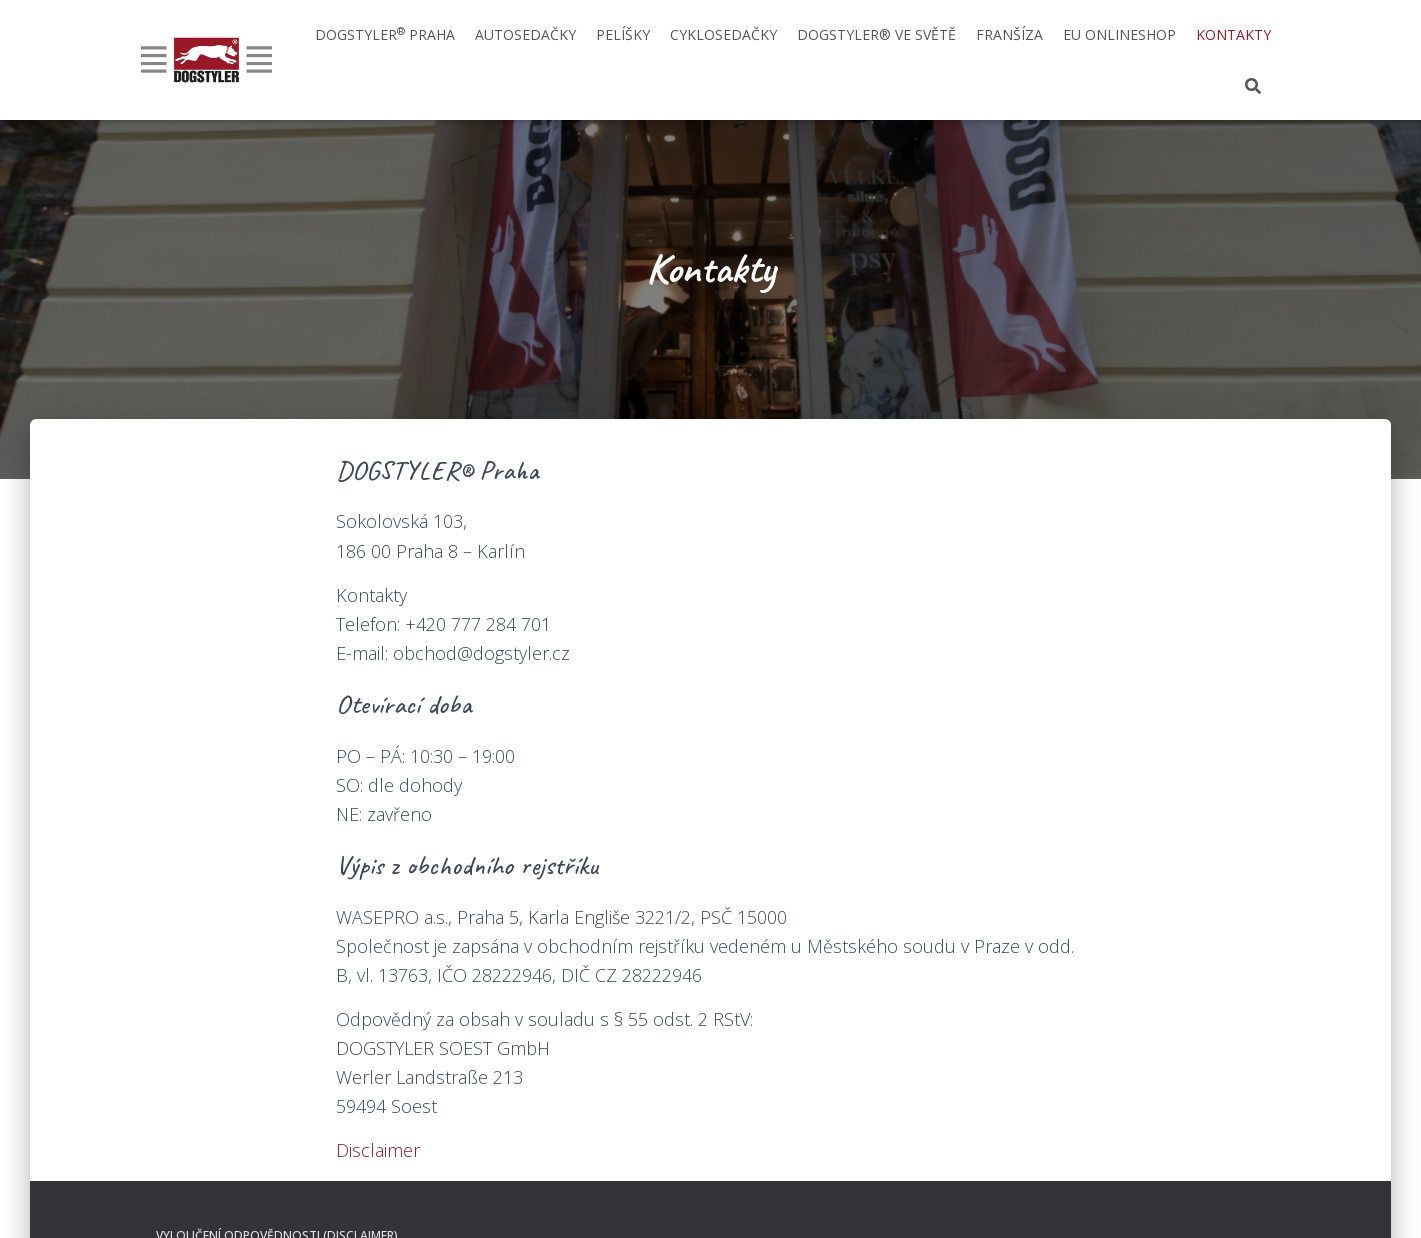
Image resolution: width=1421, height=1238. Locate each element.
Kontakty (1233, 34)
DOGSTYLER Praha (385, 34)
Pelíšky (623, 34)
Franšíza (1009, 34)
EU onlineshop (1119, 34)
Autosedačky (525, 34)
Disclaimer (378, 1150)
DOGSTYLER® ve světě (876, 34)
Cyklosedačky (723, 34)
